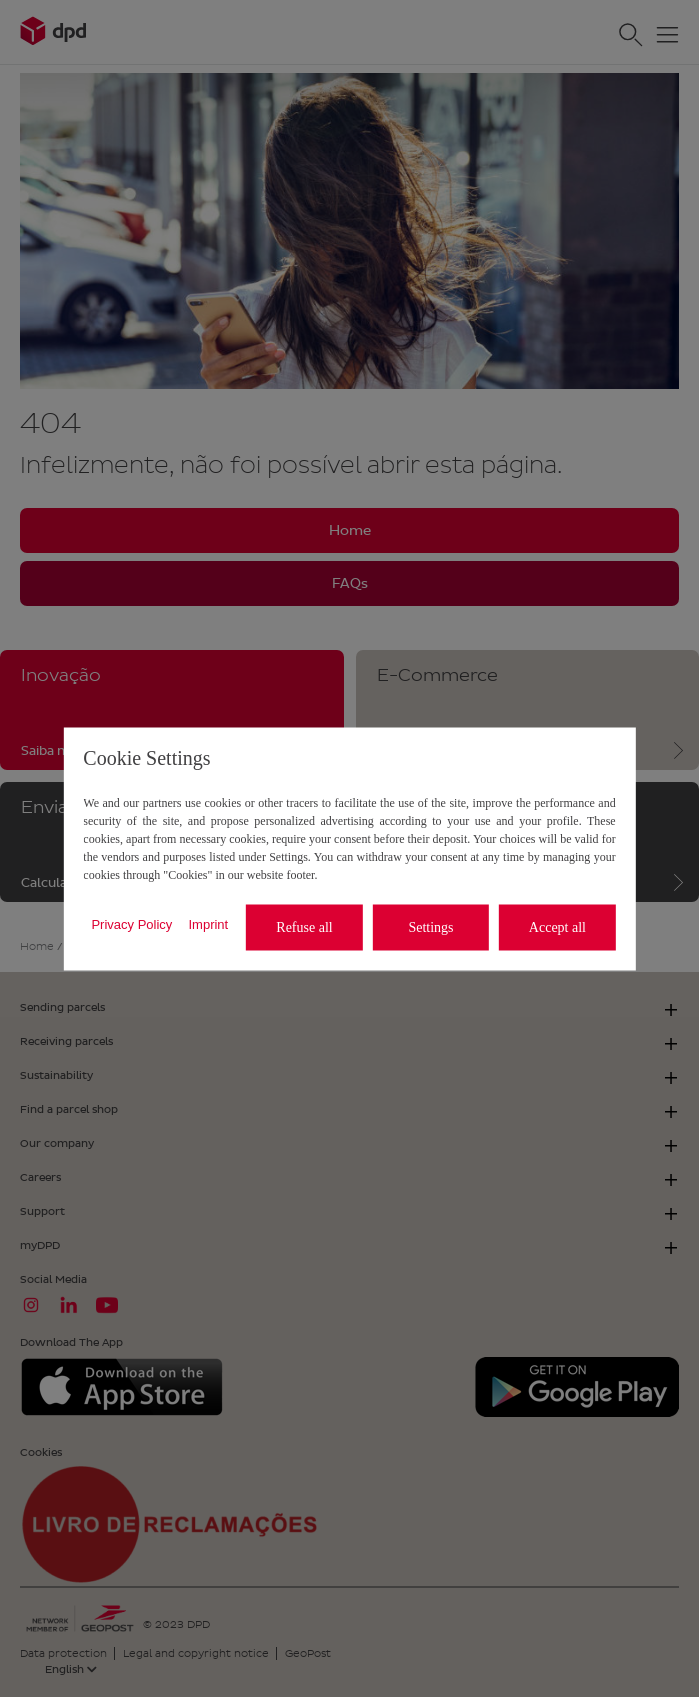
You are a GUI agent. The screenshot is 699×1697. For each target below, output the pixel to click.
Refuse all (304, 927)
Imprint (208, 924)
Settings (430, 927)
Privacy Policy (131, 924)
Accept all (557, 927)
